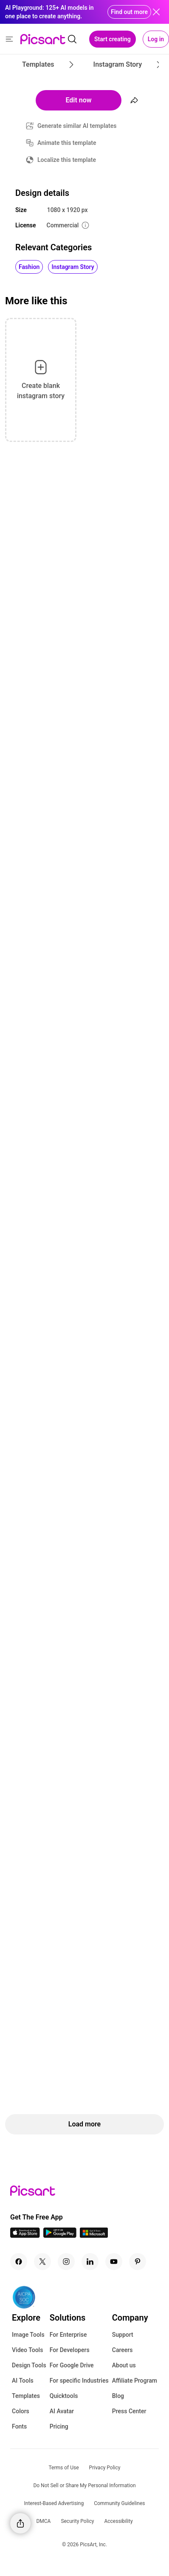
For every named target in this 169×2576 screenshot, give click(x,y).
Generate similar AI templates (77, 125)
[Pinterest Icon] (137, 2261)
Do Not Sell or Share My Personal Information (84, 2485)
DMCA (43, 2521)
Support (122, 2334)
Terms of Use (64, 2468)
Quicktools (64, 2395)
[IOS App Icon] (25, 2235)
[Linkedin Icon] (90, 2261)
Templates (26, 2395)
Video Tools (27, 2350)
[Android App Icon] (59, 2235)
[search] (72, 39)
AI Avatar (62, 2411)
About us (124, 2365)
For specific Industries (79, 2380)
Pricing (59, 2426)
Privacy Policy (105, 2468)
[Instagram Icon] (66, 2261)
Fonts (19, 2426)
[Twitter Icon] (42, 2261)
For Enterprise (68, 2334)
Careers (122, 2350)
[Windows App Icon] (94, 2235)
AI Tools (23, 2380)
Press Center (129, 2411)
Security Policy (77, 2521)
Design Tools (29, 2365)
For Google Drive (72, 2365)
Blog (118, 2395)
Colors (20, 2411)
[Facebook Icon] (18, 2261)
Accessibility (118, 2521)
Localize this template (66, 159)
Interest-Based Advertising (54, 2503)
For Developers (70, 2350)
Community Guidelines (119, 2503)
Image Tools (28, 2334)
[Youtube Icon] (113, 2261)
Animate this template (66, 142)
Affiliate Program (134, 2380)
